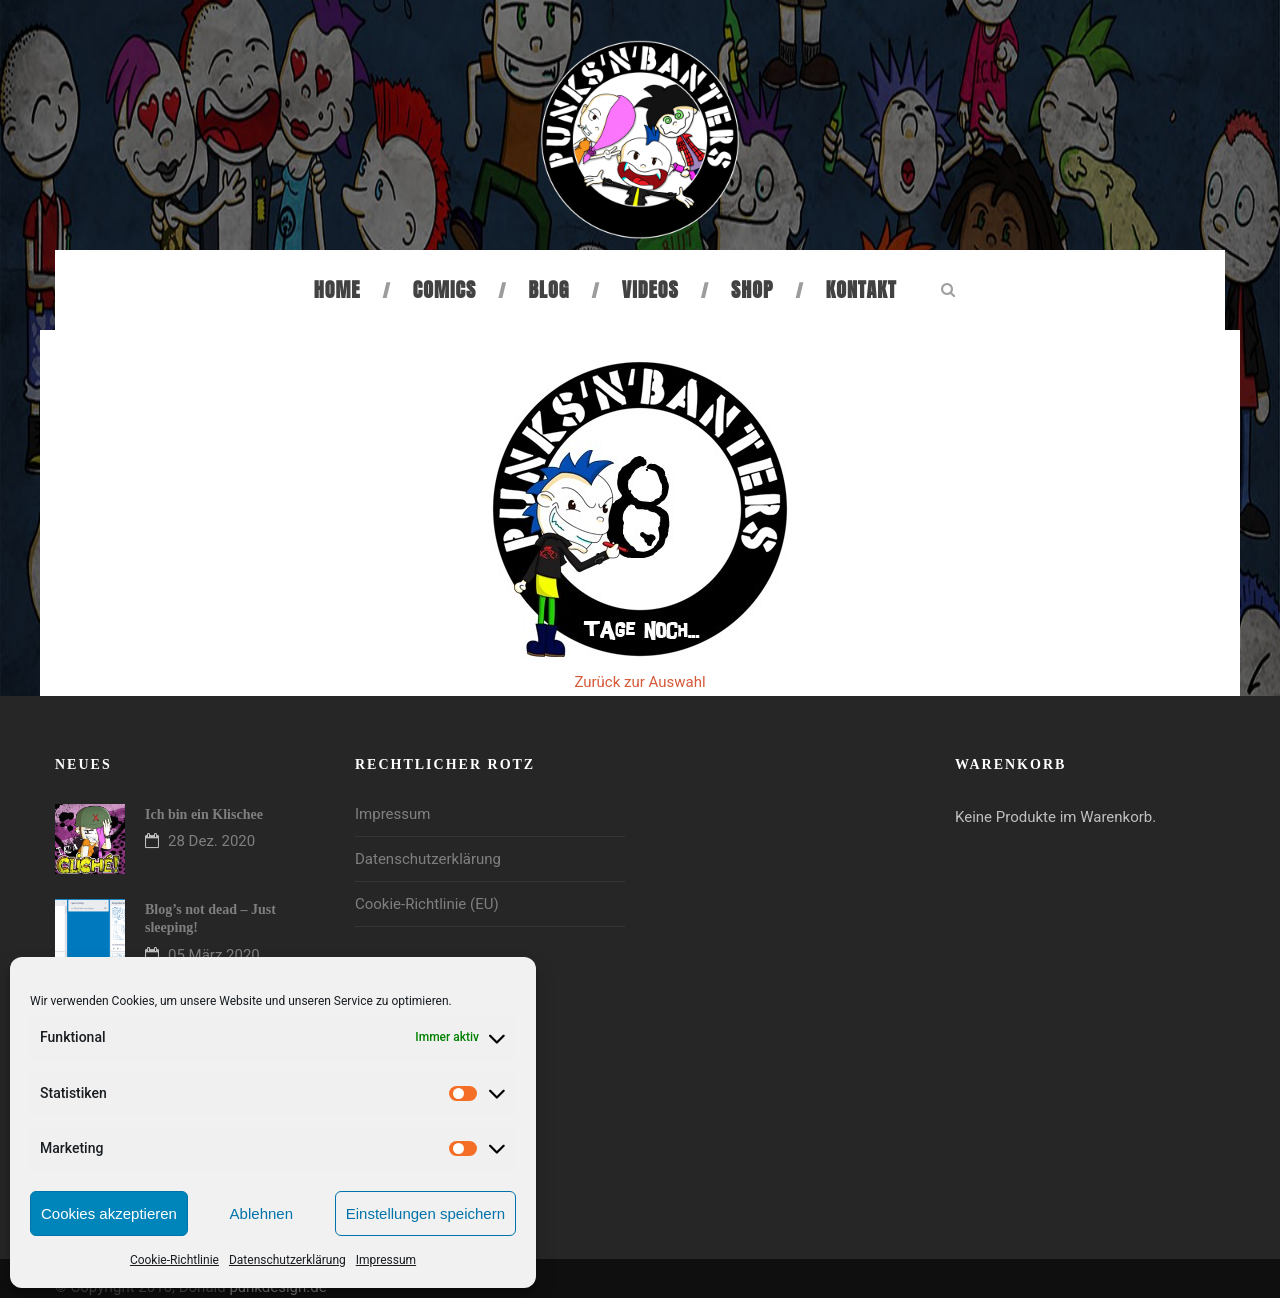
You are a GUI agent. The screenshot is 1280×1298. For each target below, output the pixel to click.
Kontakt (861, 289)
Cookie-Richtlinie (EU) (427, 904)
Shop (752, 289)
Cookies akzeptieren (109, 1213)
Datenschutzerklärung (287, 1260)
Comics (444, 289)
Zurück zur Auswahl (639, 682)
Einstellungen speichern (425, 1213)
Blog (549, 289)
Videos (650, 289)
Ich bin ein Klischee (204, 814)
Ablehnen (261, 1213)
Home (337, 289)
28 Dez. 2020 (211, 841)
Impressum (386, 1260)
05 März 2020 (214, 955)
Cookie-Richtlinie (174, 1260)
